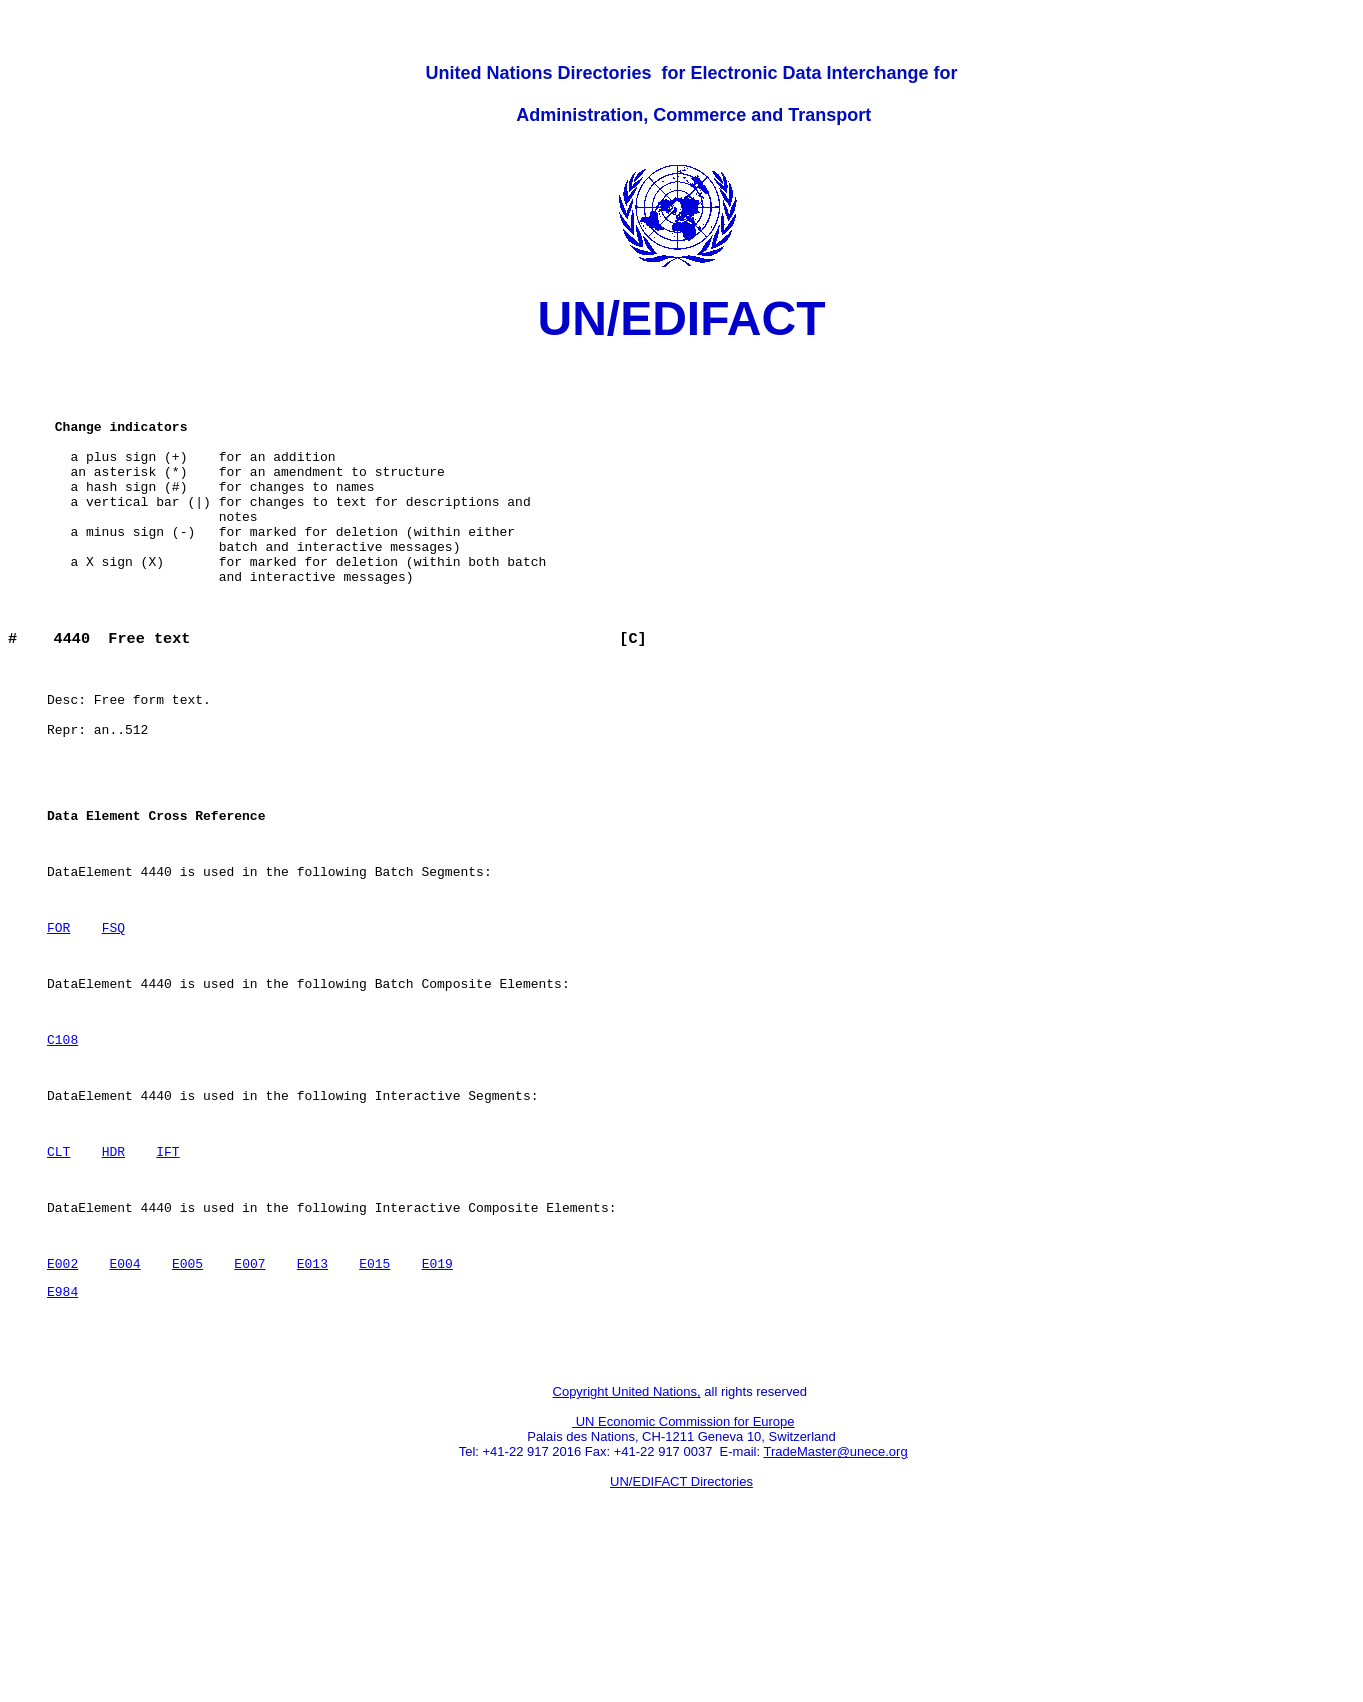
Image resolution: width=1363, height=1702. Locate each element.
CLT (58, 1273)
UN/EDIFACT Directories (681, 1627)
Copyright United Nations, (627, 1537)
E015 (374, 1397)
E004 (124, 1397)
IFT (167, 1273)
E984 (62, 1428)
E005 (187, 1397)
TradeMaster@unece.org (835, 1597)
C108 (62, 1149)
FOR (58, 1025)
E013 (312, 1397)
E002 (62, 1397)
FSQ (113, 1025)
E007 (249, 1397)
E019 (436, 1397)
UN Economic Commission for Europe (683, 1567)
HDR (113, 1273)
